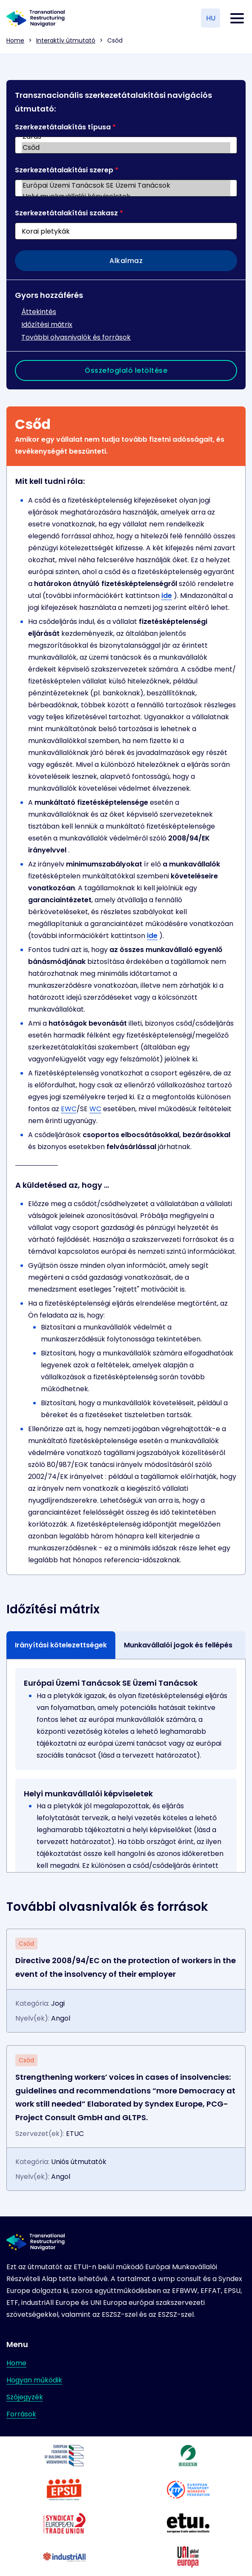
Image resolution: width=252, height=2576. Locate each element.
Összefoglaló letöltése (126, 370)
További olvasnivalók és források (76, 337)
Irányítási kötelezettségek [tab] (61, 1645)
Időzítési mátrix (46, 324)
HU (210, 18)
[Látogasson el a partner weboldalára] (64, 2455)
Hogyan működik (34, 2380)
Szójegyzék (24, 2397)
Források (21, 2414)
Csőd (126, 147)
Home (15, 40)
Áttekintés (38, 312)
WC (95, 1109)
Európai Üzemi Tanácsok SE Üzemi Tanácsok (126, 185)
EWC (69, 1109)
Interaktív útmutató (65, 40)
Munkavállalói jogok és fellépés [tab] (178, 1645)
